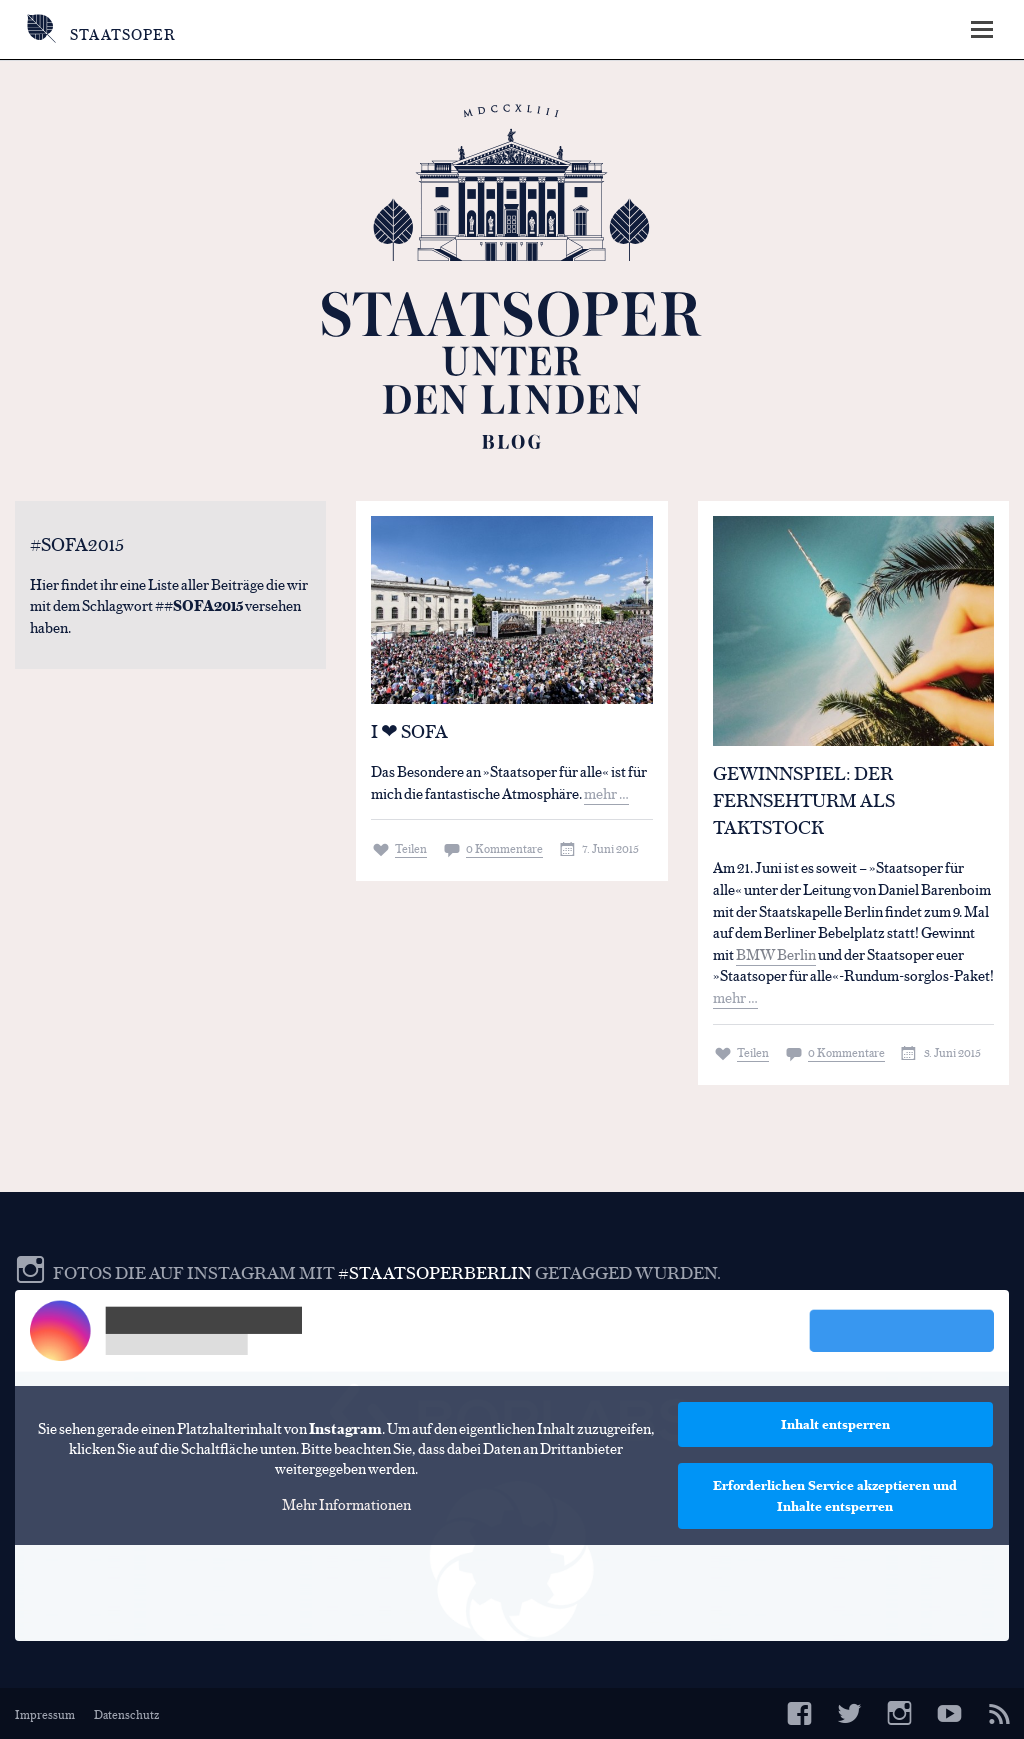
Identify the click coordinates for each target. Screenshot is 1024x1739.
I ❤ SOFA (409, 730)
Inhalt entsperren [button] (835, 1424)
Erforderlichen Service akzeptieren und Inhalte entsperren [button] (835, 1495)
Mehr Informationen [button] (346, 1503)
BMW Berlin (776, 953)
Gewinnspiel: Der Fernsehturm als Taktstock (804, 799)
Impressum (45, 1714)
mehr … (606, 792)
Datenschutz (126, 1714)
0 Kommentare (504, 848)
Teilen (411, 848)
